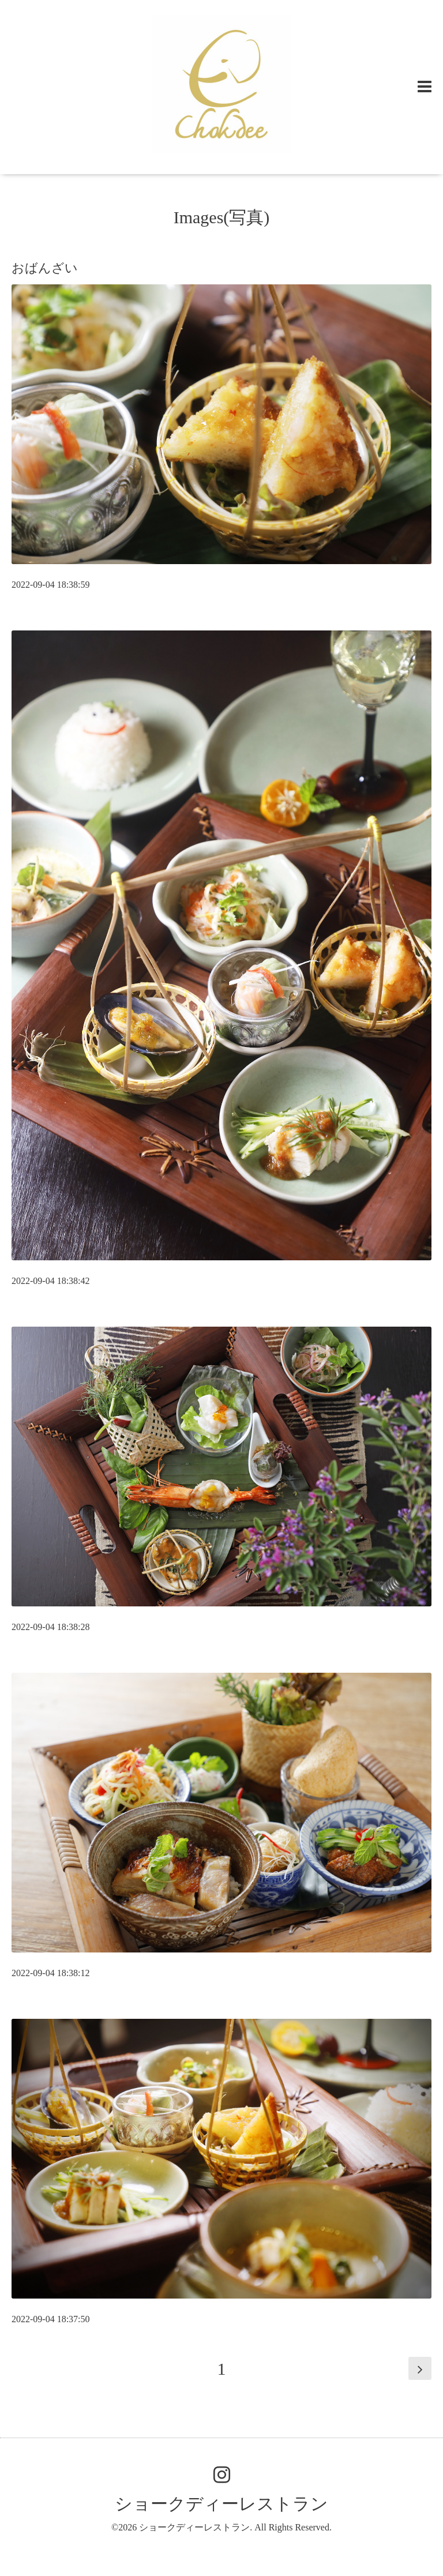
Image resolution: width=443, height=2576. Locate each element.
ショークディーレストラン (221, 2503)
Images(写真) (222, 217)
